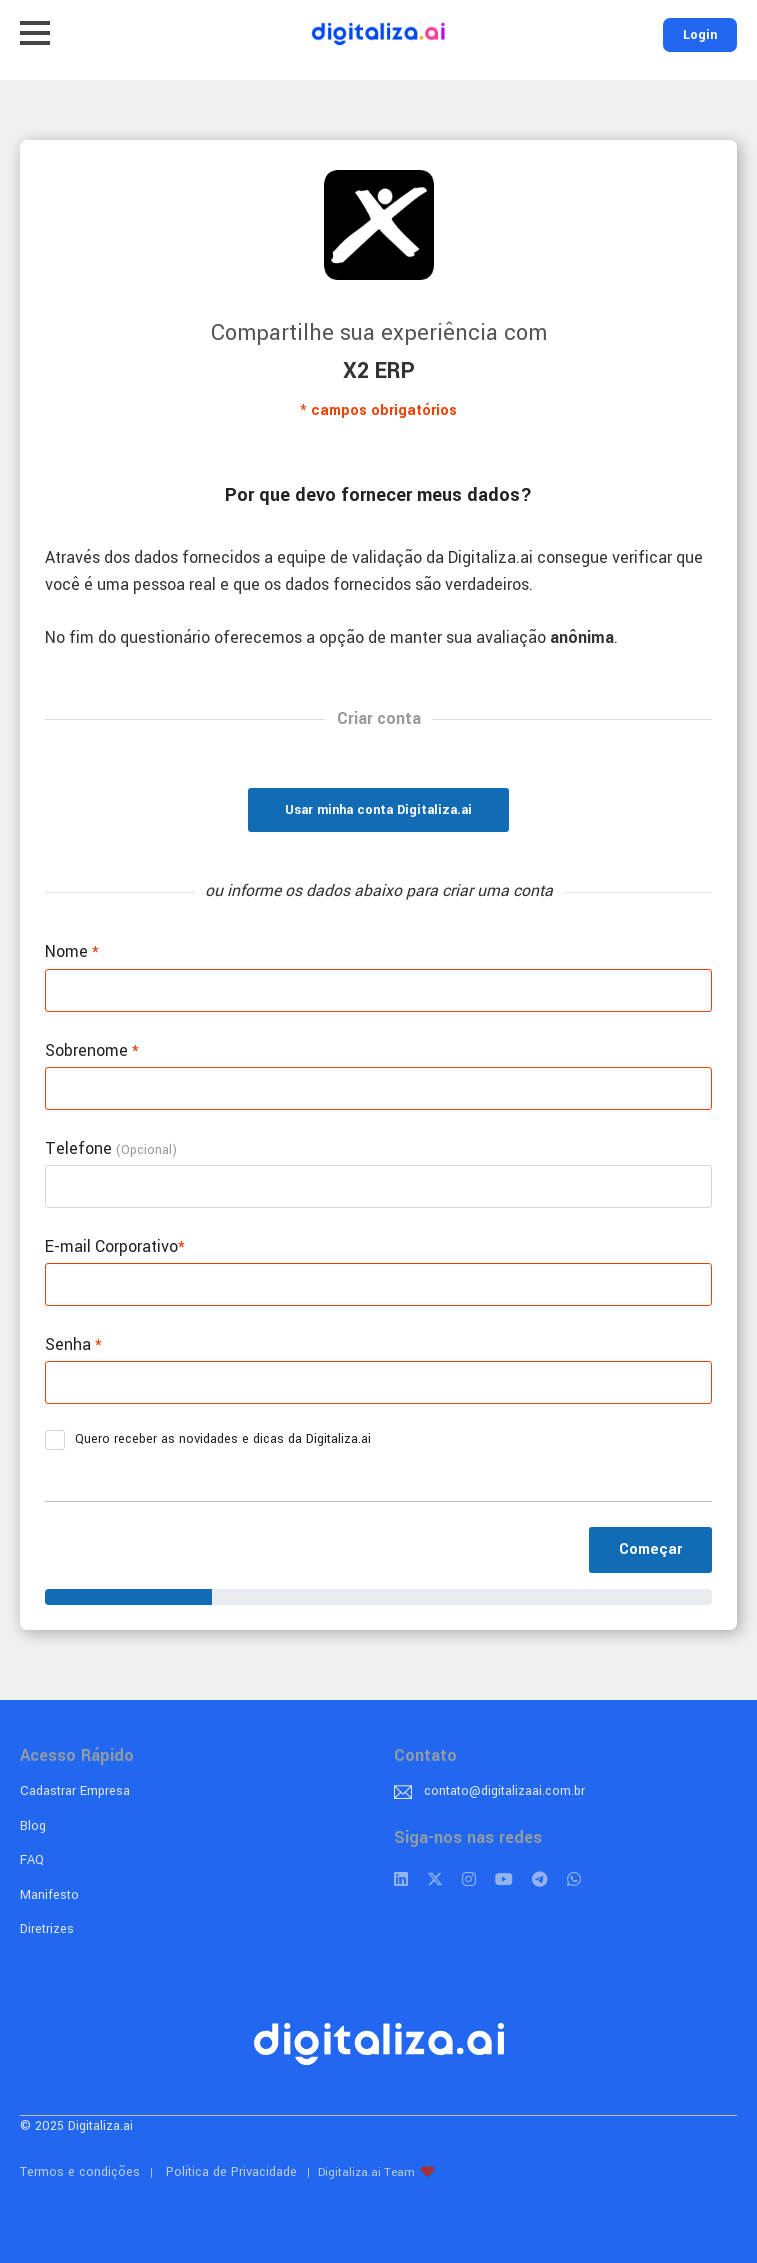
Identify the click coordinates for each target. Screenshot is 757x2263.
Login (700, 35)
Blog (33, 1826)
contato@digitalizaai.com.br (504, 1791)
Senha (73, 1344)
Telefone (111, 1148)
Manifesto (49, 1895)
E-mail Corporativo (115, 1246)
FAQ (32, 1860)
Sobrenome (92, 1050)
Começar (650, 1549)
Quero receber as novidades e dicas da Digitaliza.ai (214, 1440)
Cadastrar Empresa (75, 1791)
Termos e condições (80, 2172)
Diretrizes (47, 1929)
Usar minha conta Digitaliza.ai (378, 810)
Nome (72, 951)
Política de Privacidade (231, 2172)
